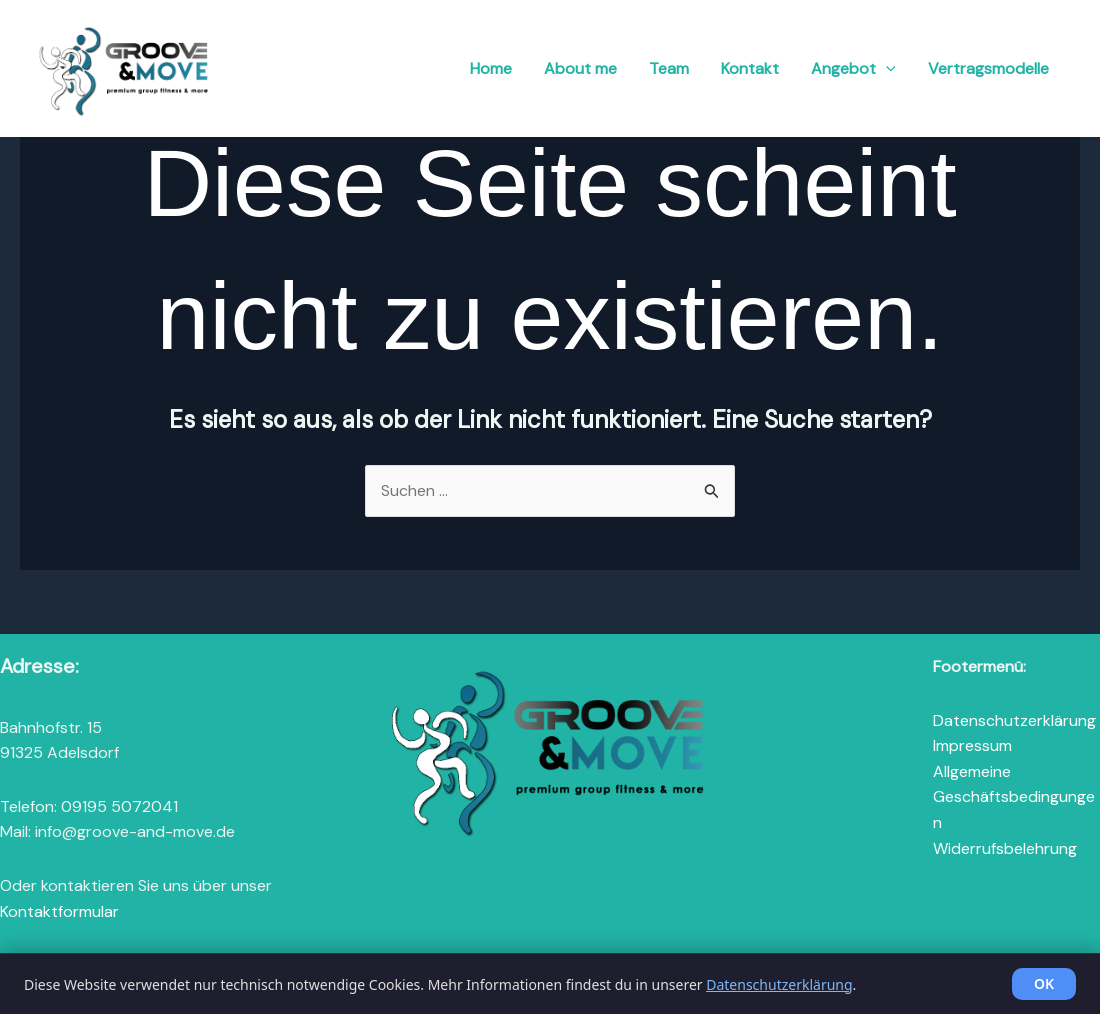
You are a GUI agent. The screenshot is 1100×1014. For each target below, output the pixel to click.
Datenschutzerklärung (1014, 720)
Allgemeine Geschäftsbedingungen (1014, 797)
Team (669, 68)
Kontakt (750, 68)
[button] (886, 69)
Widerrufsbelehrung (1005, 848)
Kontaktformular (59, 911)
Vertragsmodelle (988, 68)
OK (1044, 983)
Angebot (853, 69)
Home (491, 68)
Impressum (972, 745)
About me (580, 68)
